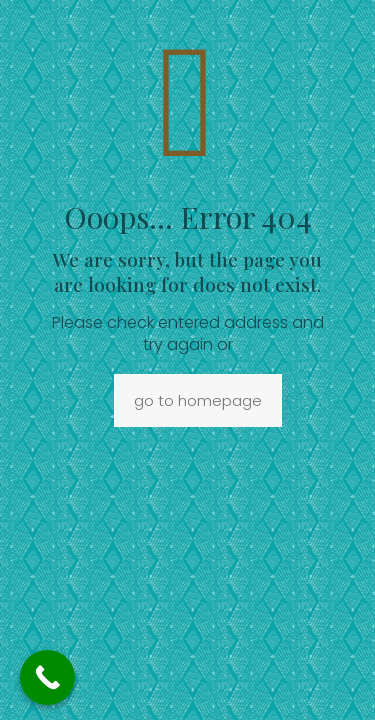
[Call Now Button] (47, 677)
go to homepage (198, 400)
